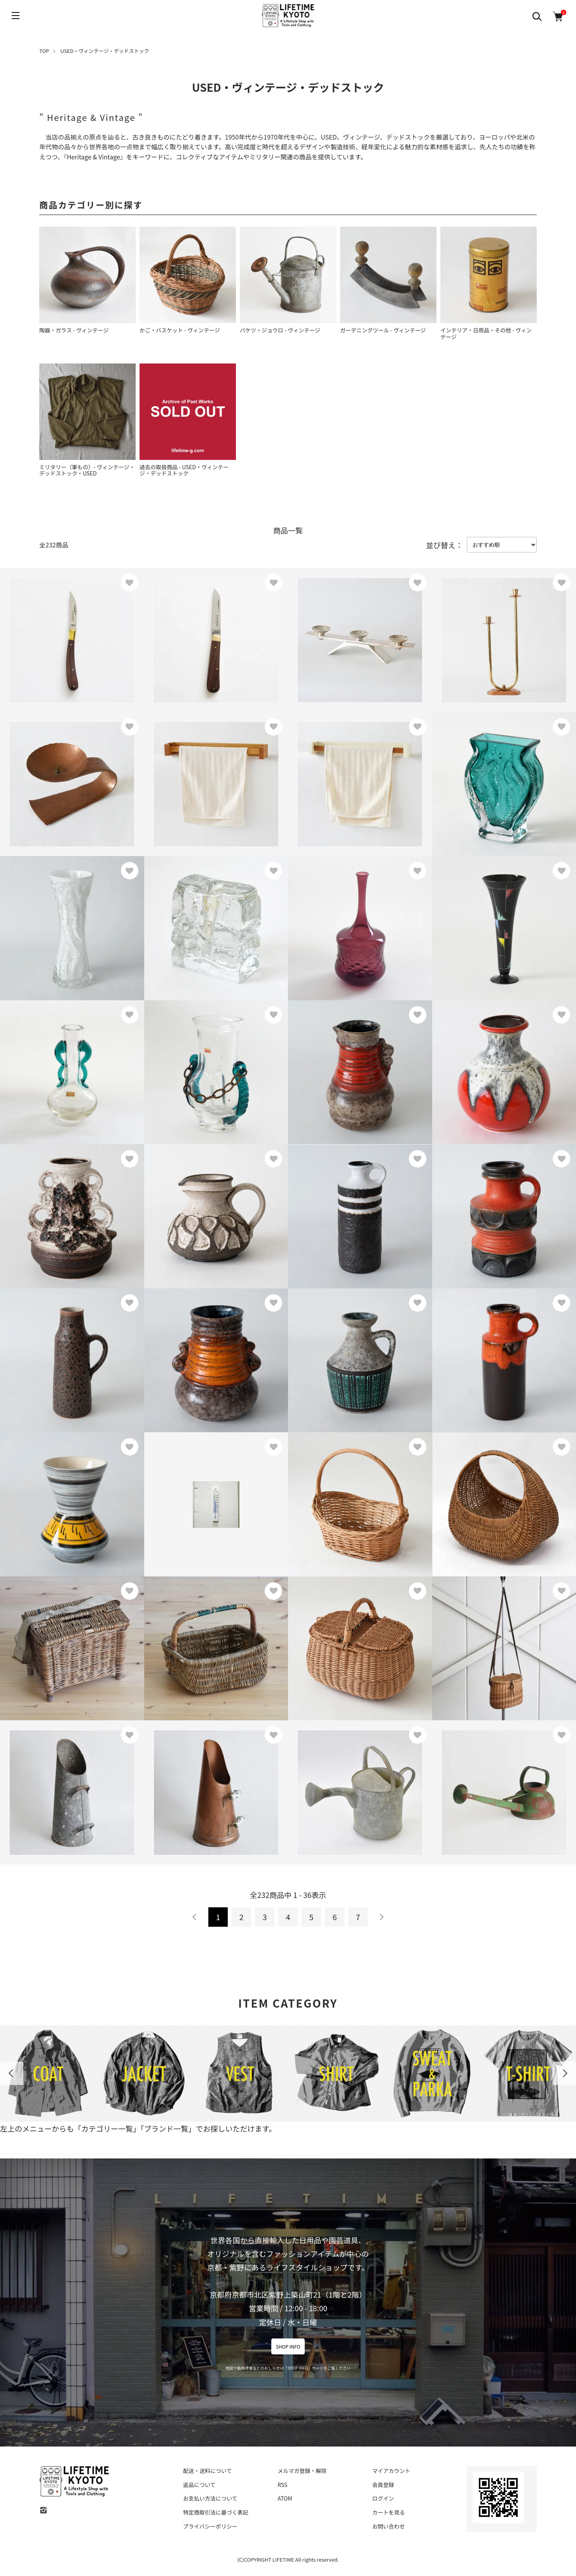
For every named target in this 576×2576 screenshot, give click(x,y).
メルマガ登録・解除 (302, 2471)
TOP (44, 50)
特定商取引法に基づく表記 (215, 2512)
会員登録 (383, 2485)
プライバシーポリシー (210, 2526)
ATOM (285, 2498)
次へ (381, 1917)
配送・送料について (207, 2471)
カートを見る (388, 2512)
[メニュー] (15, 15)
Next (564, 2073)
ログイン (383, 2498)
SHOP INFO (288, 2346)
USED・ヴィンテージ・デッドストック (105, 50)
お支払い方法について (210, 2498)
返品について (199, 2485)
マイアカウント (391, 2471)
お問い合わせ (388, 2526)
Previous (11, 2073)
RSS (282, 2485)
